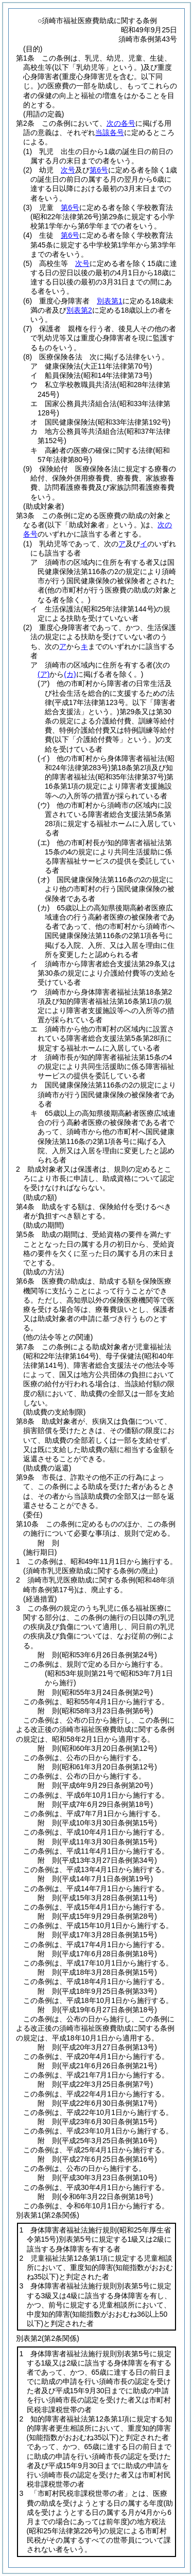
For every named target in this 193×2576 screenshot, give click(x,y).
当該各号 (109, 132)
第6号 (99, 170)
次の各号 (121, 123)
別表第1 (109, 301)
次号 (68, 170)
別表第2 (79, 310)
